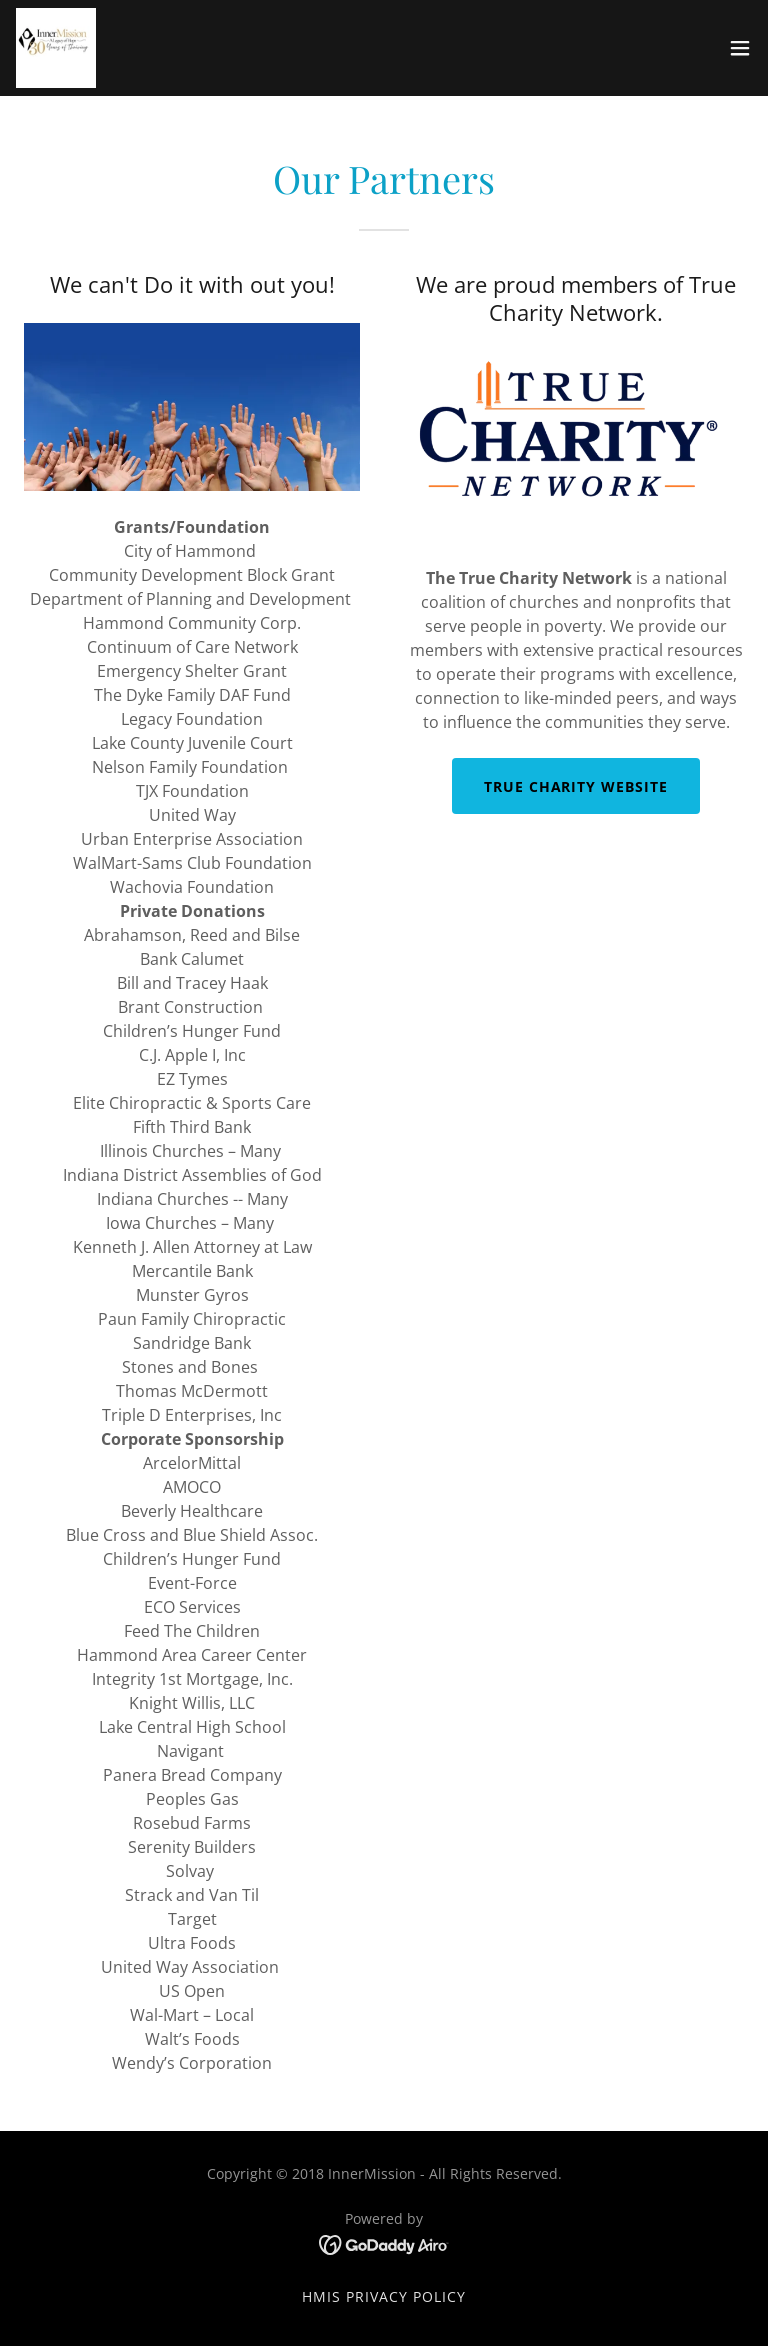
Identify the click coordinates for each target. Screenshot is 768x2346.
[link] (56, 48)
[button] (740, 48)
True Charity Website (576, 786)
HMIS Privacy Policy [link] (384, 2296)
